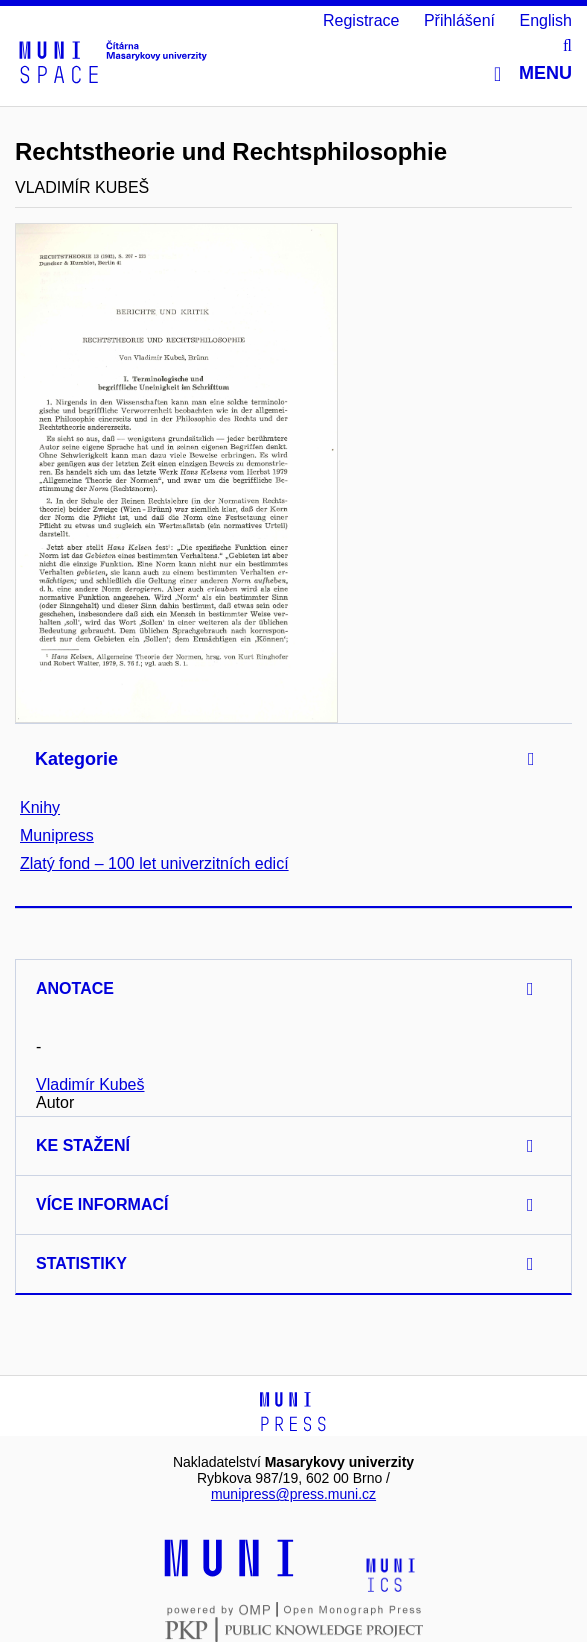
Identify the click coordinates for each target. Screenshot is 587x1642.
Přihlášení (459, 20)
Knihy (40, 807)
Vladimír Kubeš (90, 1084)
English (546, 20)
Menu (533, 73)
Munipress (57, 835)
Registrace (361, 20)
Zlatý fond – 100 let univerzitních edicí (154, 863)
